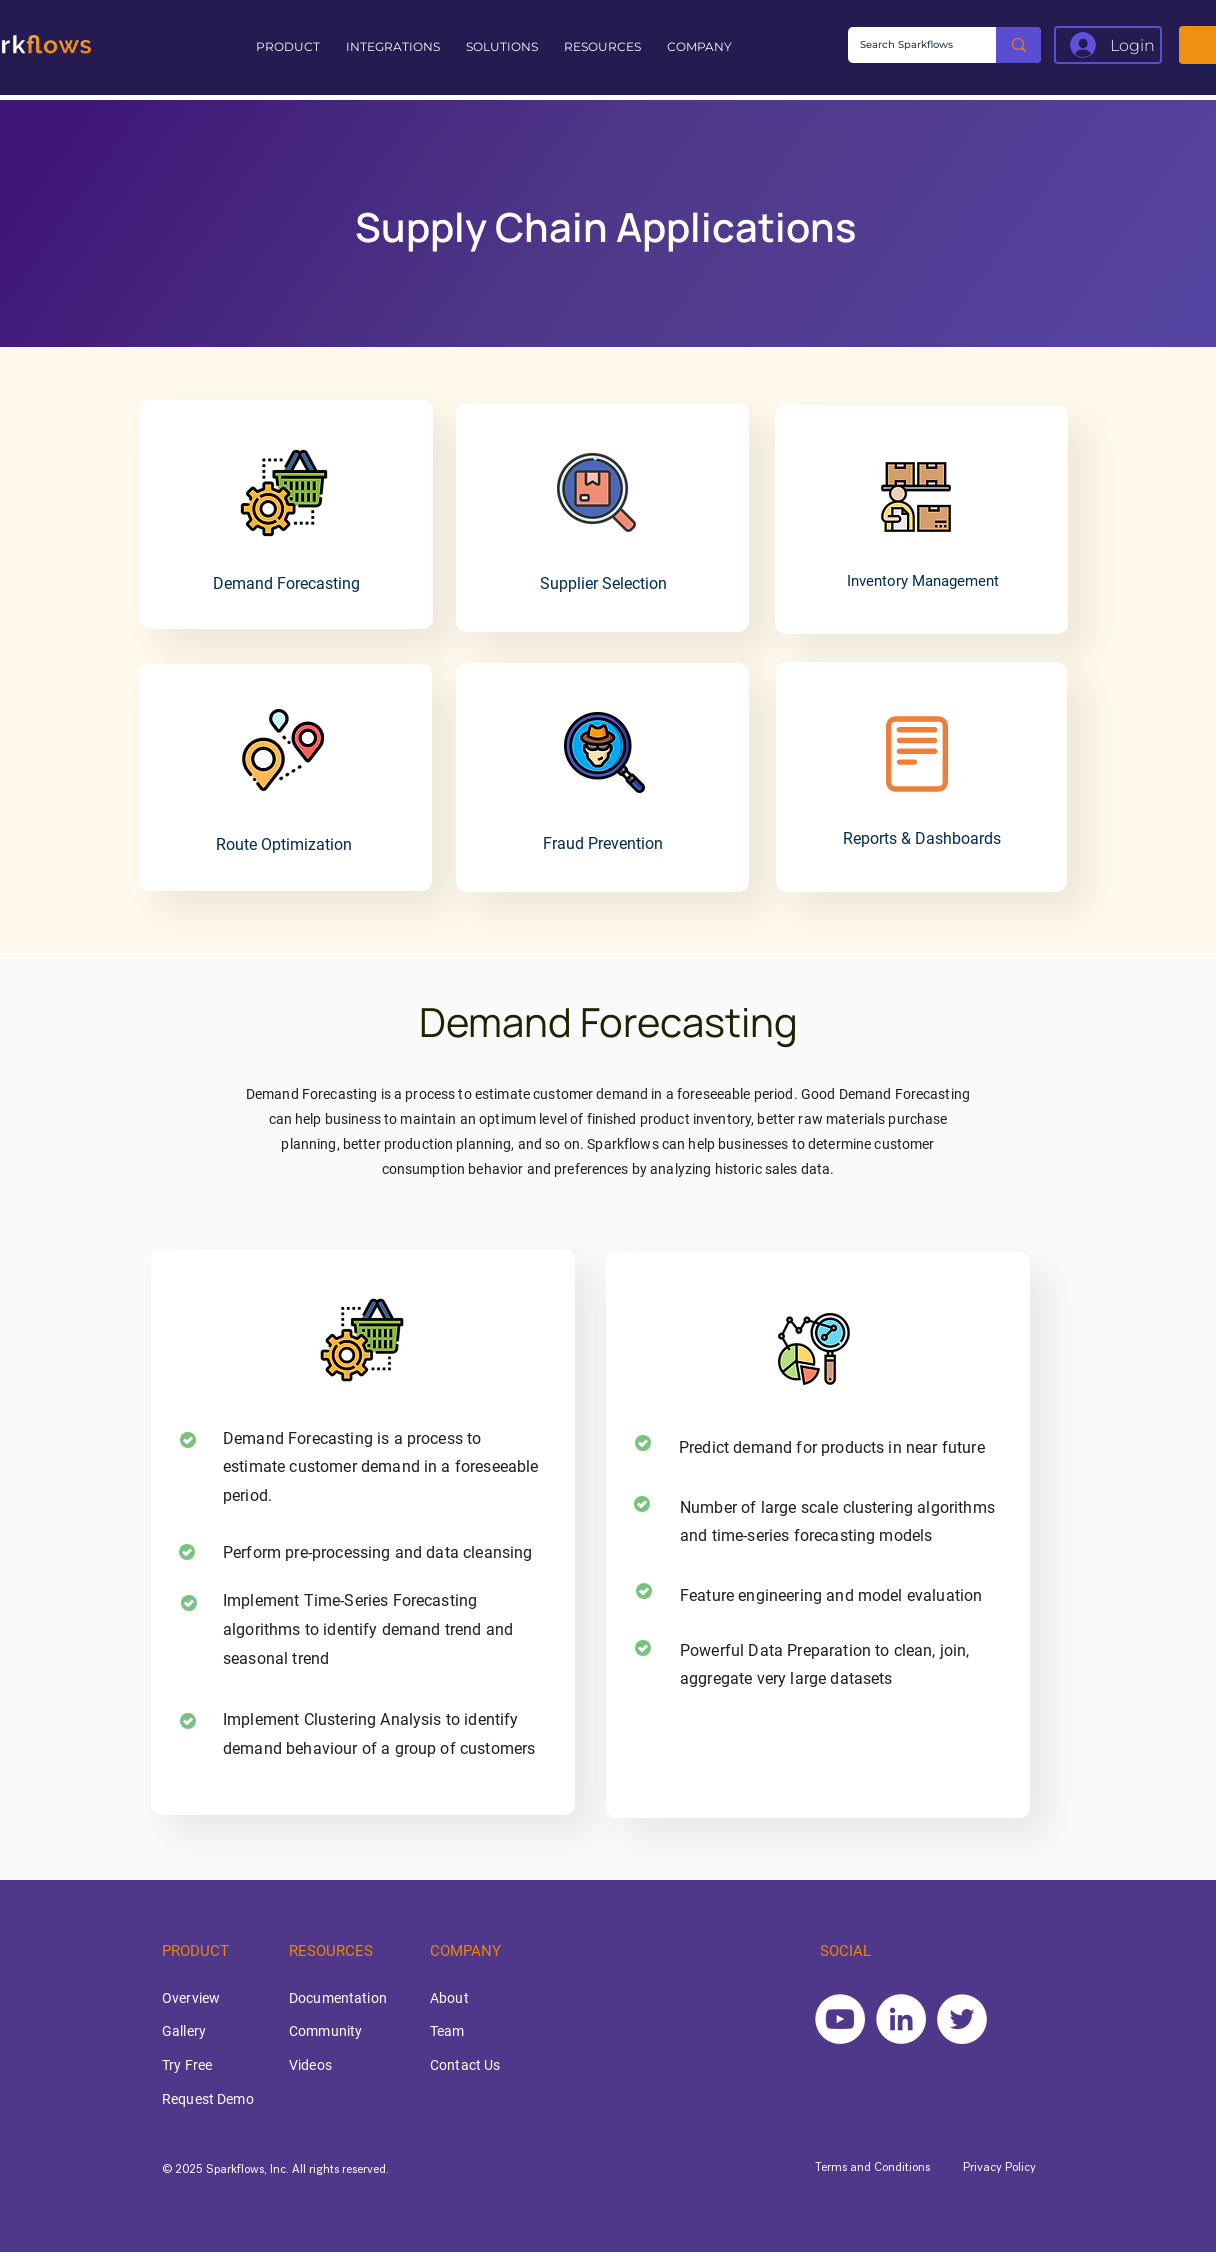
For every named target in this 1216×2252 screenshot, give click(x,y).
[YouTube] (840, 2019)
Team (447, 2031)
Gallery (184, 2031)
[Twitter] (962, 2019)
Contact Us (465, 2065)
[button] (291, 47)
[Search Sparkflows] (907, 45)
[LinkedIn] (901, 2019)
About (449, 1998)
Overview (191, 1998)
